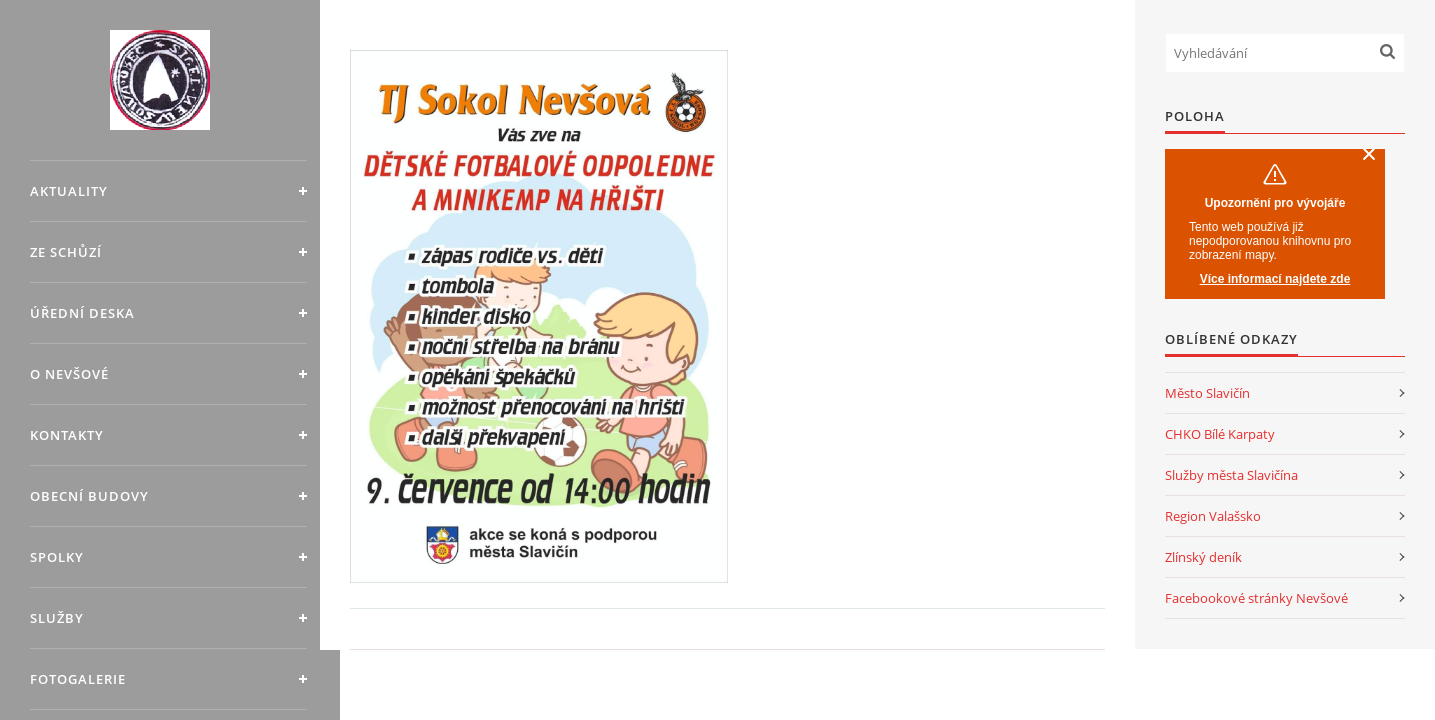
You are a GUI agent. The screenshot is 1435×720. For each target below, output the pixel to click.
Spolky (57, 557)
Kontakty (67, 435)
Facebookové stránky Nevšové (1256, 598)
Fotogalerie (78, 679)
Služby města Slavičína (1231, 475)
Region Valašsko (1213, 516)
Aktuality (69, 191)
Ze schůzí (66, 252)
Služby (57, 618)
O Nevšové (69, 374)
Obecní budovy (89, 496)
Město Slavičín (1207, 393)
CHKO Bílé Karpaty (1220, 434)
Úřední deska (82, 313)
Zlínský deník (1203, 557)
